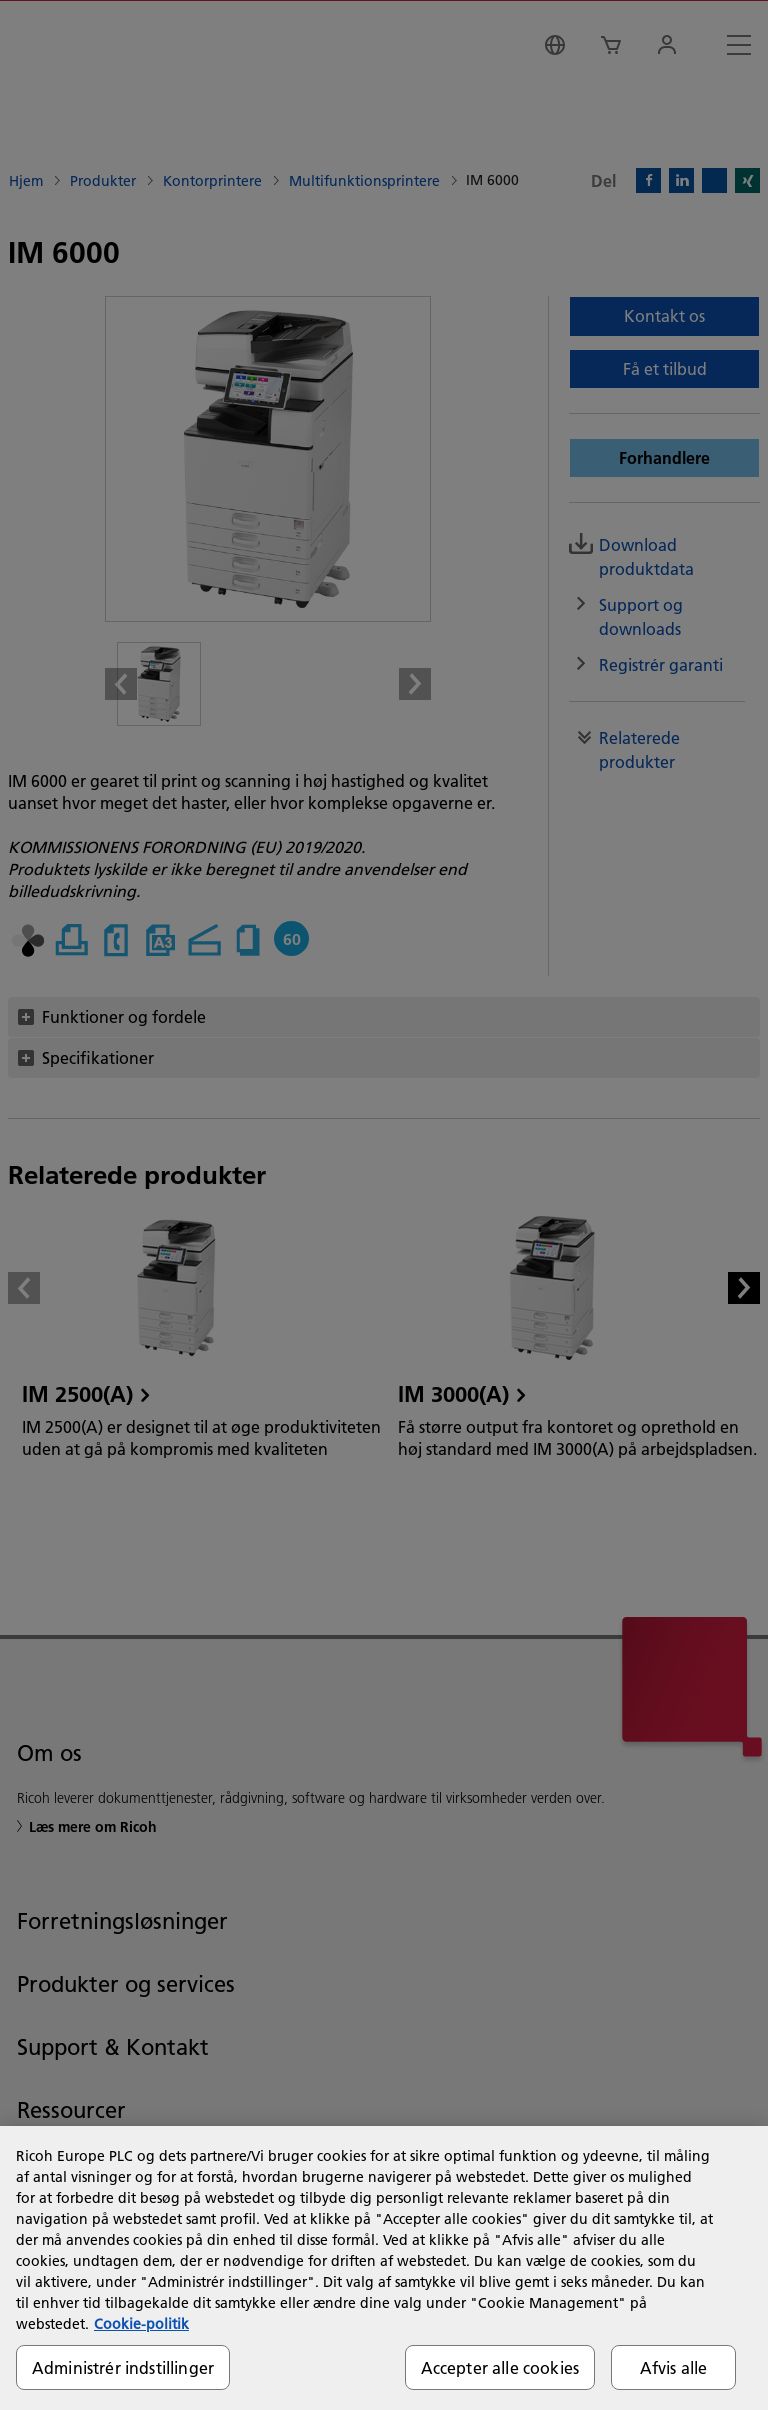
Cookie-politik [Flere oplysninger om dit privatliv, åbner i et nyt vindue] (141, 2324)
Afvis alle (674, 2367)
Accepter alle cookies (500, 2367)
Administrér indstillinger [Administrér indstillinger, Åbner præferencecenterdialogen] (123, 2367)
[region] (384, 2268)
